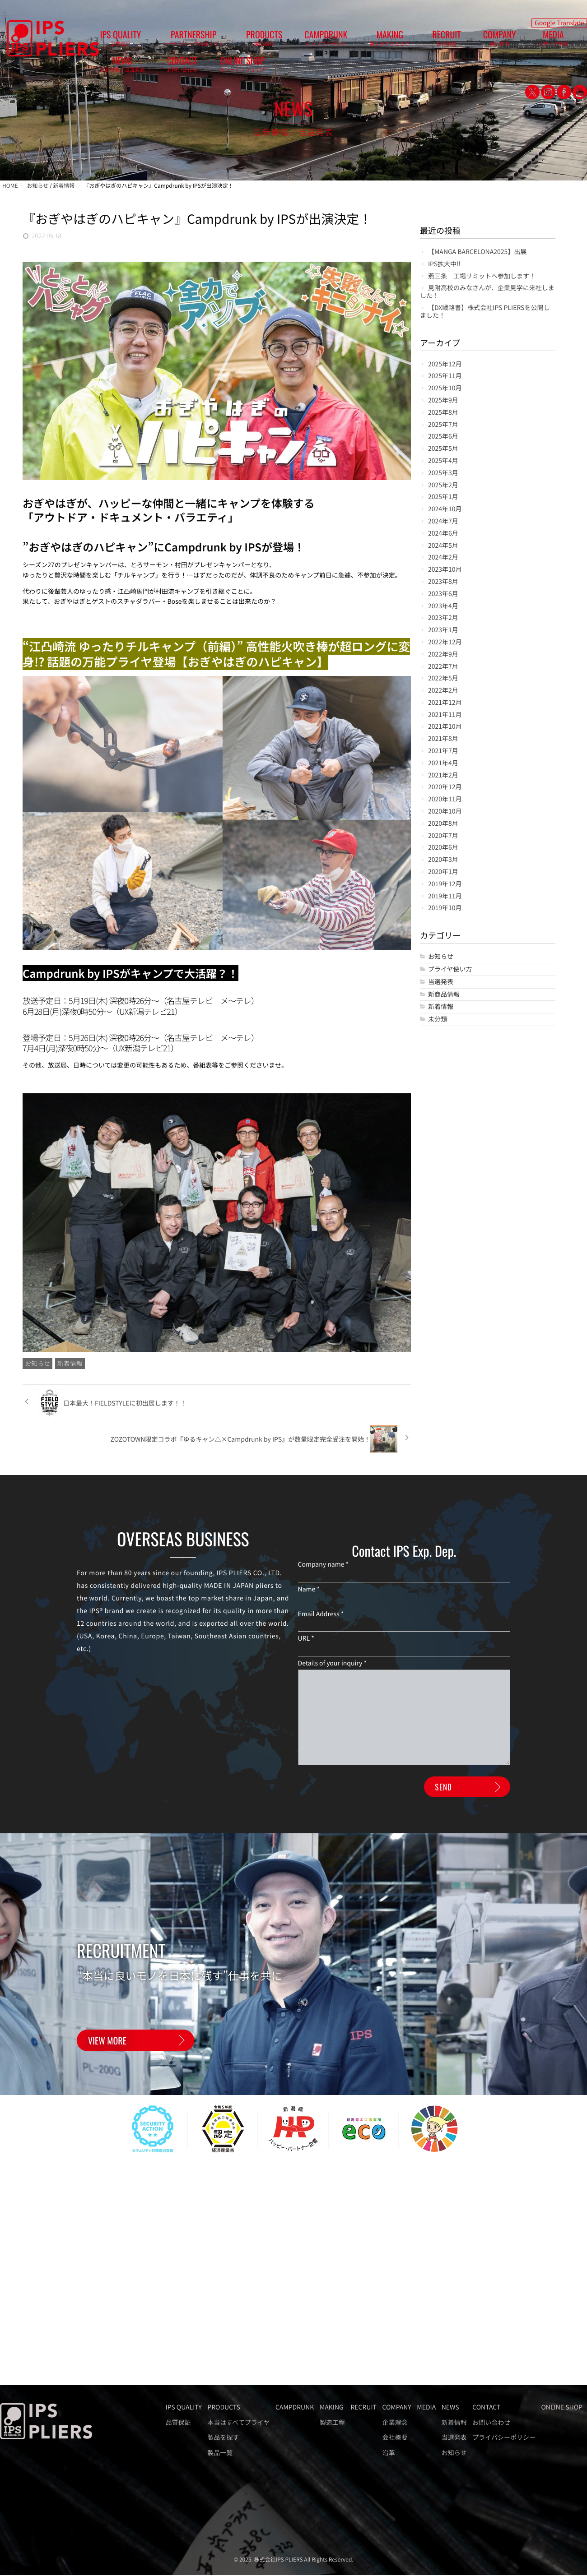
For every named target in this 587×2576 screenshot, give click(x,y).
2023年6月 (443, 594)
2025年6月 (443, 436)
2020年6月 (443, 847)
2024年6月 (443, 533)
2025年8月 (443, 412)
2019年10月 (445, 908)
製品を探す (223, 2438)
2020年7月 (443, 836)
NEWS (470, 40)
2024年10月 (445, 509)
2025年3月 (443, 473)
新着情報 (70, 1363)
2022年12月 (445, 642)
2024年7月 (443, 521)
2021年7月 (443, 751)
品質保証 (178, 2423)
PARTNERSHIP (168, 40)
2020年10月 (445, 811)
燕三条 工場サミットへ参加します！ (482, 276)
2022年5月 (443, 678)
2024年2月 (443, 557)
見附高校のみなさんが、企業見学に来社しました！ (487, 292)
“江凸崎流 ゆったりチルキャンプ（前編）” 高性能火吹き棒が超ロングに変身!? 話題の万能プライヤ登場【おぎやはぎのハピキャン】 (216, 654)
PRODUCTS (222, 40)
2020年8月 (443, 824)
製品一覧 (220, 2453)
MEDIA (427, 40)
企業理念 (394, 2423)
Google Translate (559, 20)
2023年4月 (443, 606)
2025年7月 (443, 425)
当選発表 (440, 982)
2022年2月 (443, 690)
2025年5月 (443, 449)
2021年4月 (443, 763)
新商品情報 (444, 995)
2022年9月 (443, 654)
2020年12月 (445, 787)
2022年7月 (443, 667)
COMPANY (390, 40)
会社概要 (394, 2438)
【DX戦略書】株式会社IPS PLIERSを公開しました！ (485, 311)
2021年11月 (445, 715)
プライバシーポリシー (504, 2438)
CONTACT (513, 40)
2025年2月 (443, 485)
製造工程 (332, 2423)
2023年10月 (445, 569)
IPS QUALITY (112, 40)
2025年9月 (443, 400)
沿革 (388, 2453)
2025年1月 (443, 497)
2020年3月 (443, 860)
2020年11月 (445, 799)
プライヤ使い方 (450, 969)
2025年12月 (445, 364)
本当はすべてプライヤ (238, 2423)
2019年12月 (445, 884)
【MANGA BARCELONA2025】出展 (477, 252)
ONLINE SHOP (557, 40)
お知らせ (37, 1363)
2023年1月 (443, 630)
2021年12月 (445, 703)
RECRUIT (354, 40)
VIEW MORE (107, 2022)
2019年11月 (445, 896)
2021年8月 (443, 739)
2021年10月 (445, 727)
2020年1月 (443, 872)
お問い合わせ (491, 2423)
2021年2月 (443, 775)
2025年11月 (445, 376)
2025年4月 (443, 461)
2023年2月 (443, 618)
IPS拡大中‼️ (444, 264)
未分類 (437, 1019)
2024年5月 (443, 546)
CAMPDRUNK (267, 40)
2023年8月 (443, 582)
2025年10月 (445, 388)
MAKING (314, 40)
